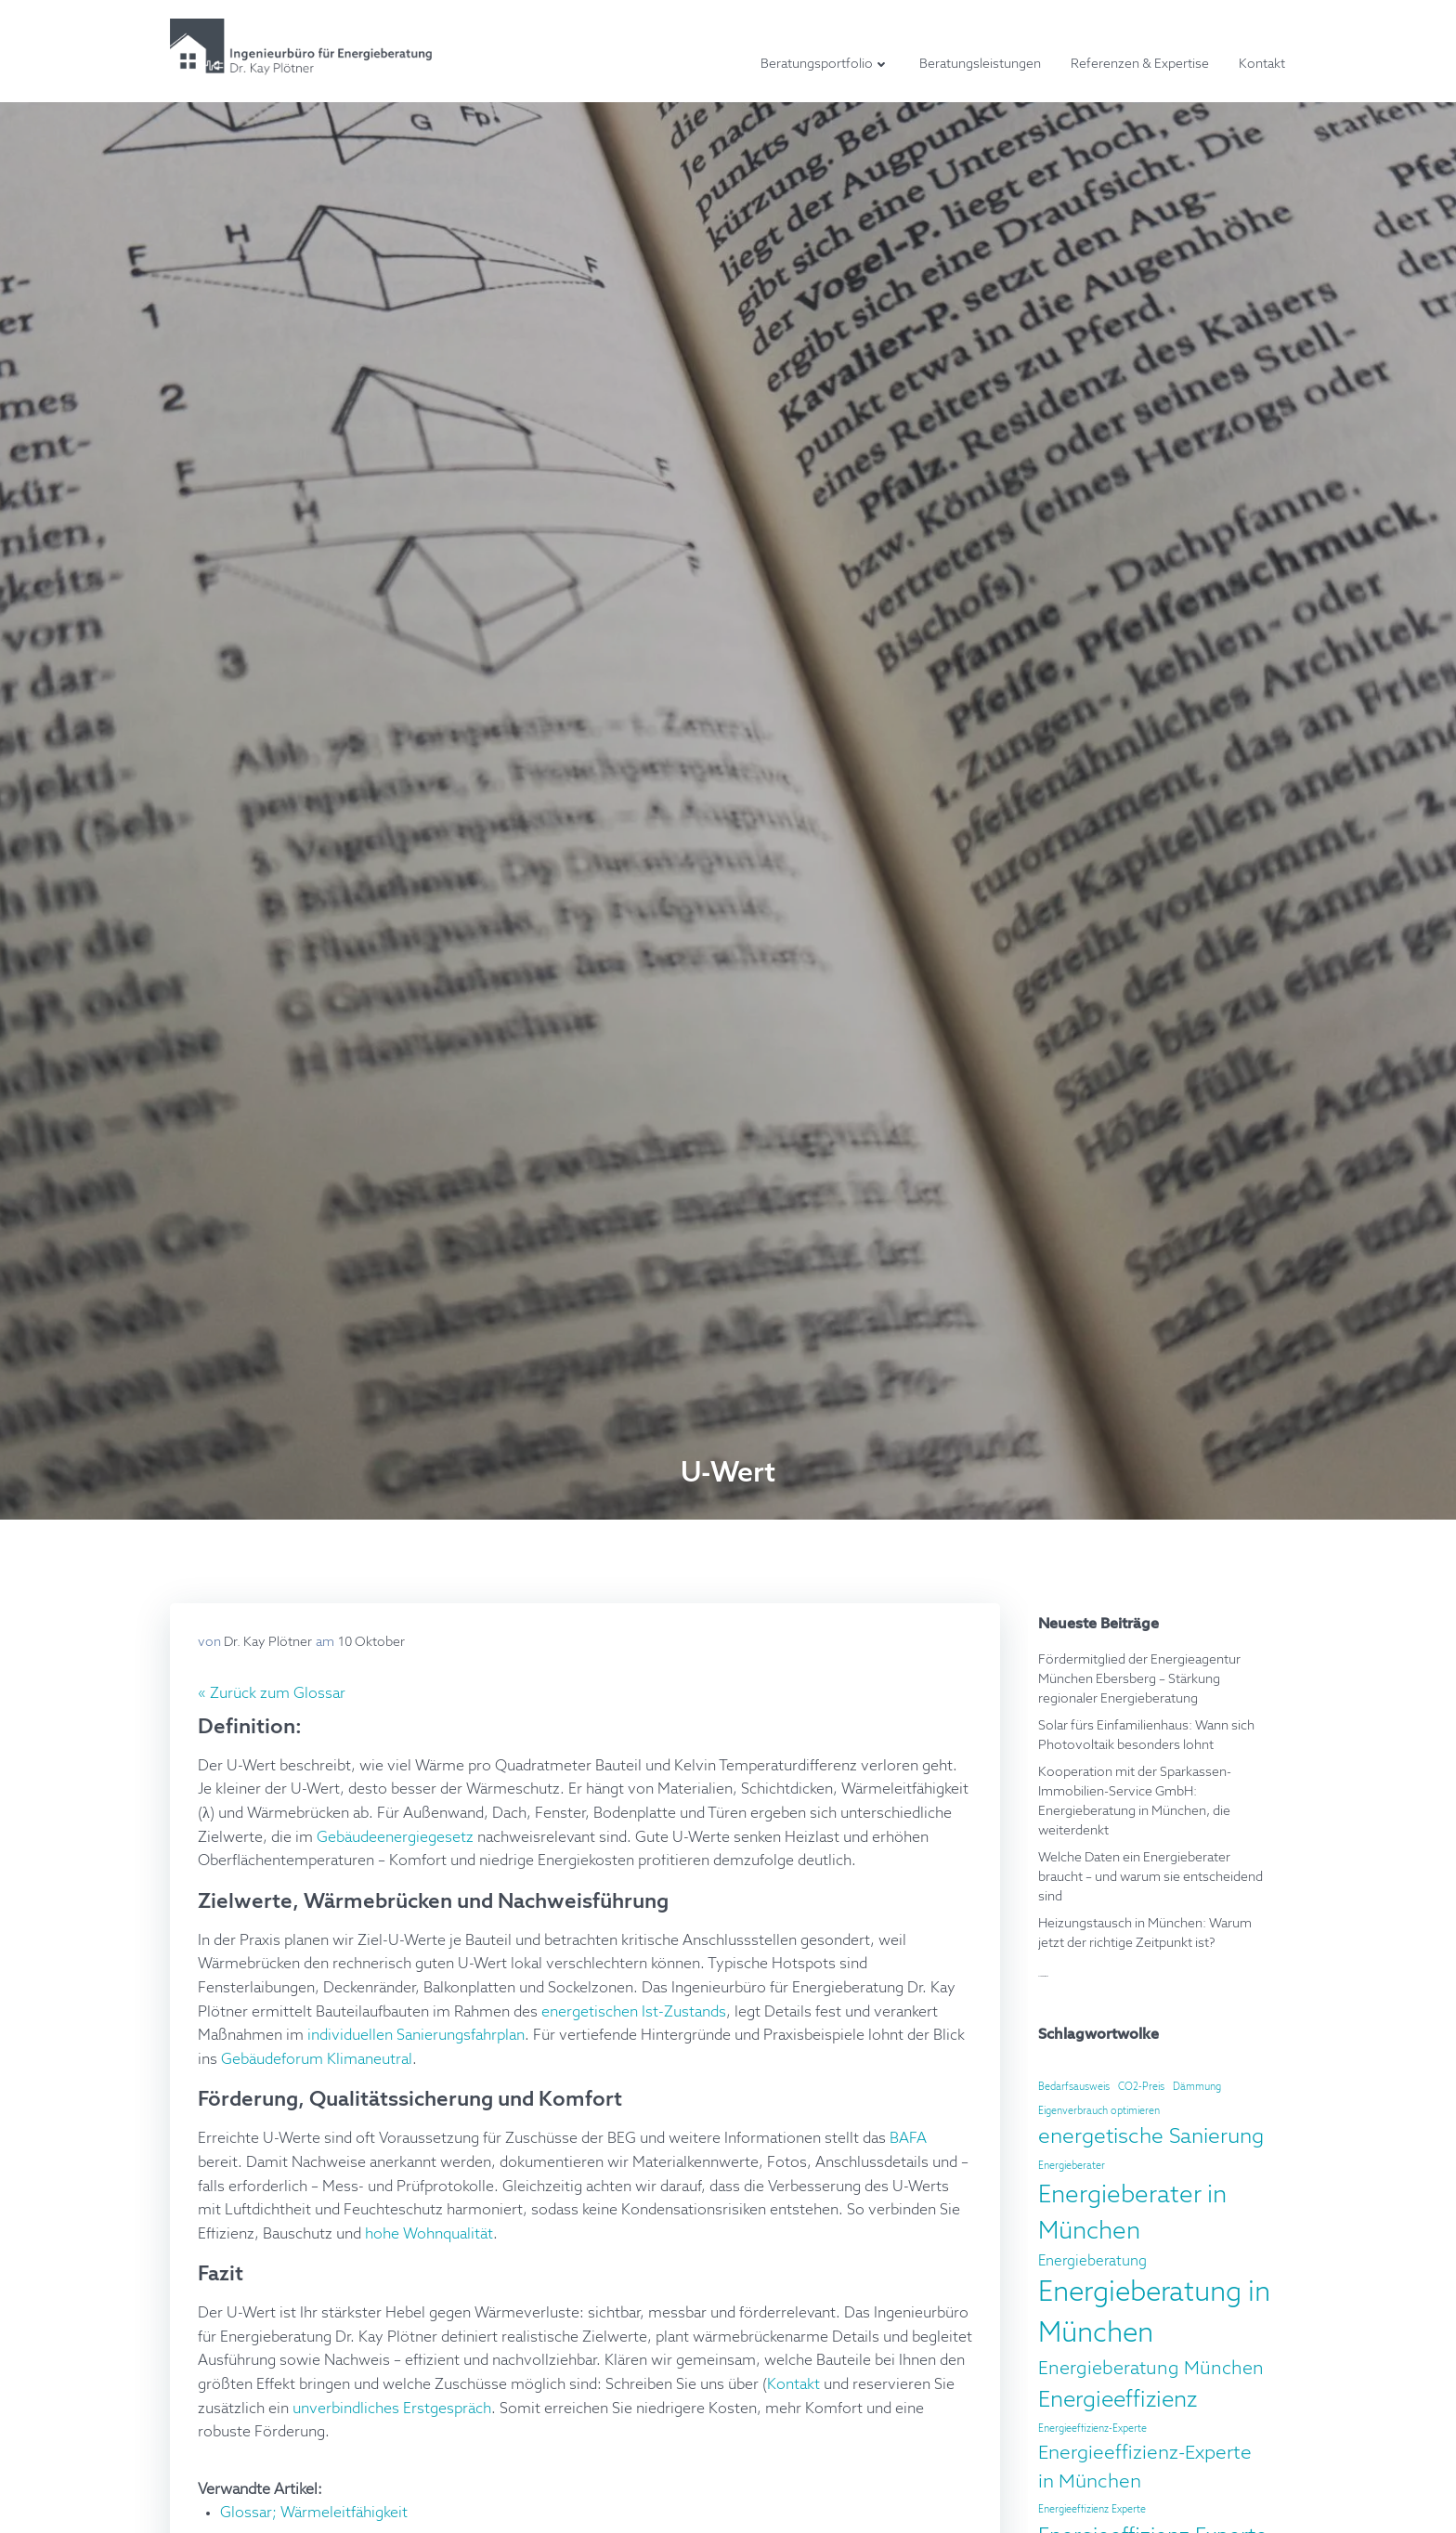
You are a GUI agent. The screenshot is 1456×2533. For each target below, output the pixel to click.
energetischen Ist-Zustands (633, 2012)
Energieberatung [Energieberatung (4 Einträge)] (1092, 2261)
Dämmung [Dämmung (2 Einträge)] (1197, 2087)
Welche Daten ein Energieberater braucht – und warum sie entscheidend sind (1150, 1877)
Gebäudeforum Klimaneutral (316, 2060)
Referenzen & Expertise (1140, 64)
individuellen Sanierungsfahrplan (416, 2036)
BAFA (908, 2139)
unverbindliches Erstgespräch (391, 2409)
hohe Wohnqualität (429, 2234)
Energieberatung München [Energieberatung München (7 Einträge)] (1151, 2369)
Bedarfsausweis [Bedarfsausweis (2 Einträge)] (1074, 2087)
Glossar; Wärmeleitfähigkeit (314, 2513)
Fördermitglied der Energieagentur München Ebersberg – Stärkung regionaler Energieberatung (1139, 1679)
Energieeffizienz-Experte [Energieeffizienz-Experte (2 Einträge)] (1092, 2429)
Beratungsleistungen (980, 64)
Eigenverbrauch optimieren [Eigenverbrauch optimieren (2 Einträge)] (1099, 2111)
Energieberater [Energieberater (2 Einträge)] (1071, 2166)
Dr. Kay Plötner (268, 1642)
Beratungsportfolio (825, 64)
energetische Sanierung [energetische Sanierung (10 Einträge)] (1151, 2137)
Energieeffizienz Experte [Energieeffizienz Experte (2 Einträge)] (1092, 2509)
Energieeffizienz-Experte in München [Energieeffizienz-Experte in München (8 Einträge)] (1145, 2468)
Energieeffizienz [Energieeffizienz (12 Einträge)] (1117, 2400)
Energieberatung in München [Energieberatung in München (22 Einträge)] (1154, 2313)
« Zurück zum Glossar (271, 1694)
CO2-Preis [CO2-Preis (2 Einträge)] (1141, 2087)
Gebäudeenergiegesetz (395, 1838)
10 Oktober (371, 1642)
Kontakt (1262, 64)
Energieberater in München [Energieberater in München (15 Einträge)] (1132, 2214)
